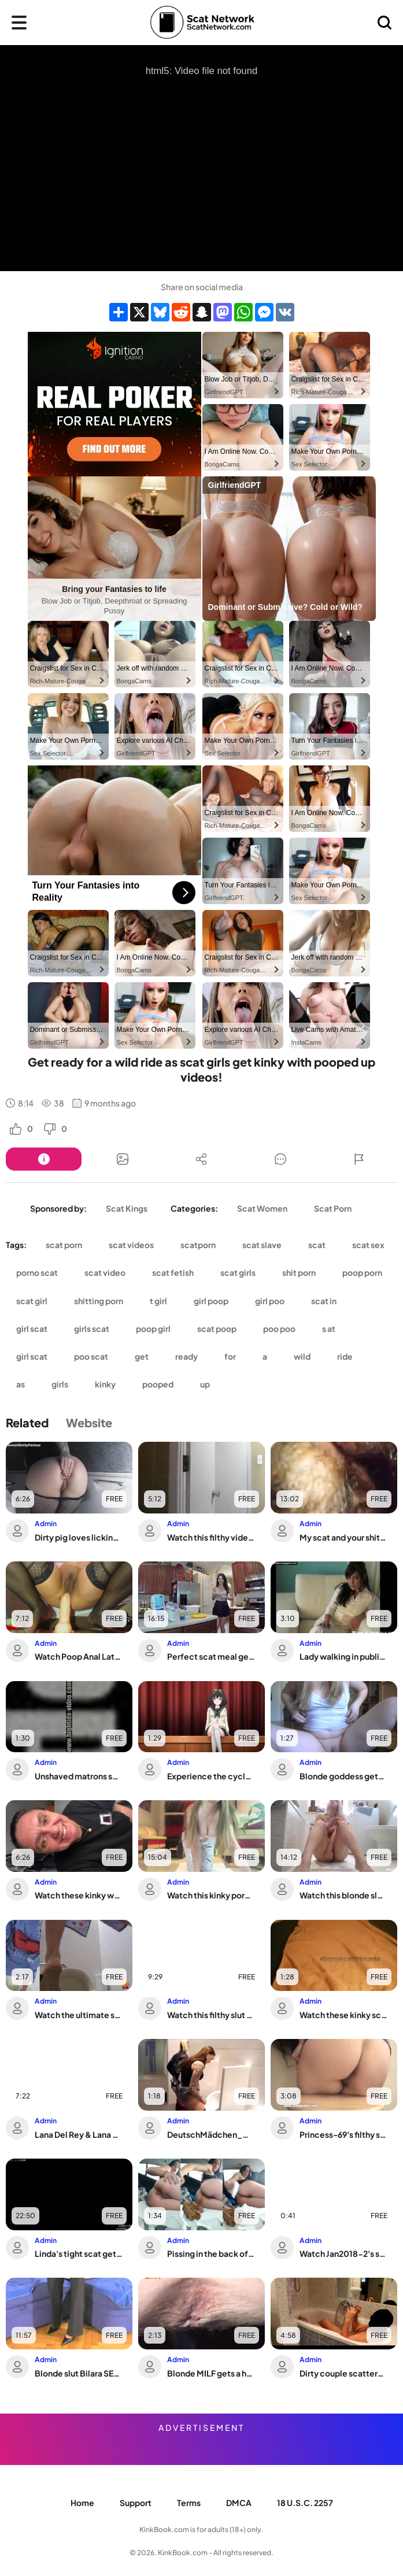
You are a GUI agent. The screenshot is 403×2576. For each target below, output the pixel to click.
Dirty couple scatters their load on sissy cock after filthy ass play (343, 2373)
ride (345, 1356)
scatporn (198, 1244)
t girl (158, 1301)
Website (89, 1422)
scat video (104, 1272)
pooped (157, 1384)
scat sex (368, 1244)
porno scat (37, 1272)
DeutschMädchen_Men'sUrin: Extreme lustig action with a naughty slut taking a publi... (211, 2134)
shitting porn (98, 1301)
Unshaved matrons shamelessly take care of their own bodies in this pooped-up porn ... (79, 1776)
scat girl (31, 1301)
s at (328, 1328)
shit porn (299, 1272)
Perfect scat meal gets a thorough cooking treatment (211, 1656)
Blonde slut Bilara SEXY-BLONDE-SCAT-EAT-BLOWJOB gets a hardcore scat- (79, 2373)
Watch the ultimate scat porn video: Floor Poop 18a (79, 2014)
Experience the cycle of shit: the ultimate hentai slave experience (211, 1776)
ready (186, 1356)
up (205, 1384)
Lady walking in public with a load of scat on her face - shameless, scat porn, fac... (343, 1656)
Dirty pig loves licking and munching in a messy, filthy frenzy (79, 1537)
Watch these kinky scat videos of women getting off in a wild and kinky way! (343, 2014)
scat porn (64, 1244)
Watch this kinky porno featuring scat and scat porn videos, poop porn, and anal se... (211, 1895)
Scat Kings (126, 1208)
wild (302, 1356)
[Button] (44, 1159)
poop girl (153, 1328)
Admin (46, 1523)
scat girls (238, 1272)
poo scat (91, 1356)
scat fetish (173, 1272)
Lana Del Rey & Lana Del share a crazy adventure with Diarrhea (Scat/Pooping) (79, 2134)
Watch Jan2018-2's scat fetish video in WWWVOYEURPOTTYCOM (343, 2253)
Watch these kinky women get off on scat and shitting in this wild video (79, 1895)
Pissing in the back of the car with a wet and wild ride (211, 2253)
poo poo (279, 1328)
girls (59, 1384)
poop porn (362, 1272)
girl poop (211, 1301)
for (230, 1356)
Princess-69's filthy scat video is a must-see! (343, 2134)
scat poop (216, 1328)
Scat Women (262, 1208)
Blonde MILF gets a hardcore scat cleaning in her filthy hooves (211, 2373)
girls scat (91, 1328)
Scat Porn (333, 1208)
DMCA (239, 2502)
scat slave (262, 1244)
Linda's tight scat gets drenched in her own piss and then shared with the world (79, 2253)
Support (135, 2502)
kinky (105, 1384)
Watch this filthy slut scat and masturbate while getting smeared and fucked (211, 2014)
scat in (324, 1301)
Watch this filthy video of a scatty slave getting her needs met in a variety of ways (211, 1537)
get (142, 1356)
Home (82, 2502)
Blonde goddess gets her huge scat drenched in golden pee (343, 1776)
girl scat (31, 1328)
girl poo (269, 1301)
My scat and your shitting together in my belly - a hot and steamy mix (343, 1537)
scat (317, 1244)
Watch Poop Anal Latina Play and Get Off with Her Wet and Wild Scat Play (79, 1656)
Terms (189, 2502)
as (20, 1384)
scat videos (131, 1244)
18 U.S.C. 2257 (305, 2502)
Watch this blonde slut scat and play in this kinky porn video (343, 1895)
